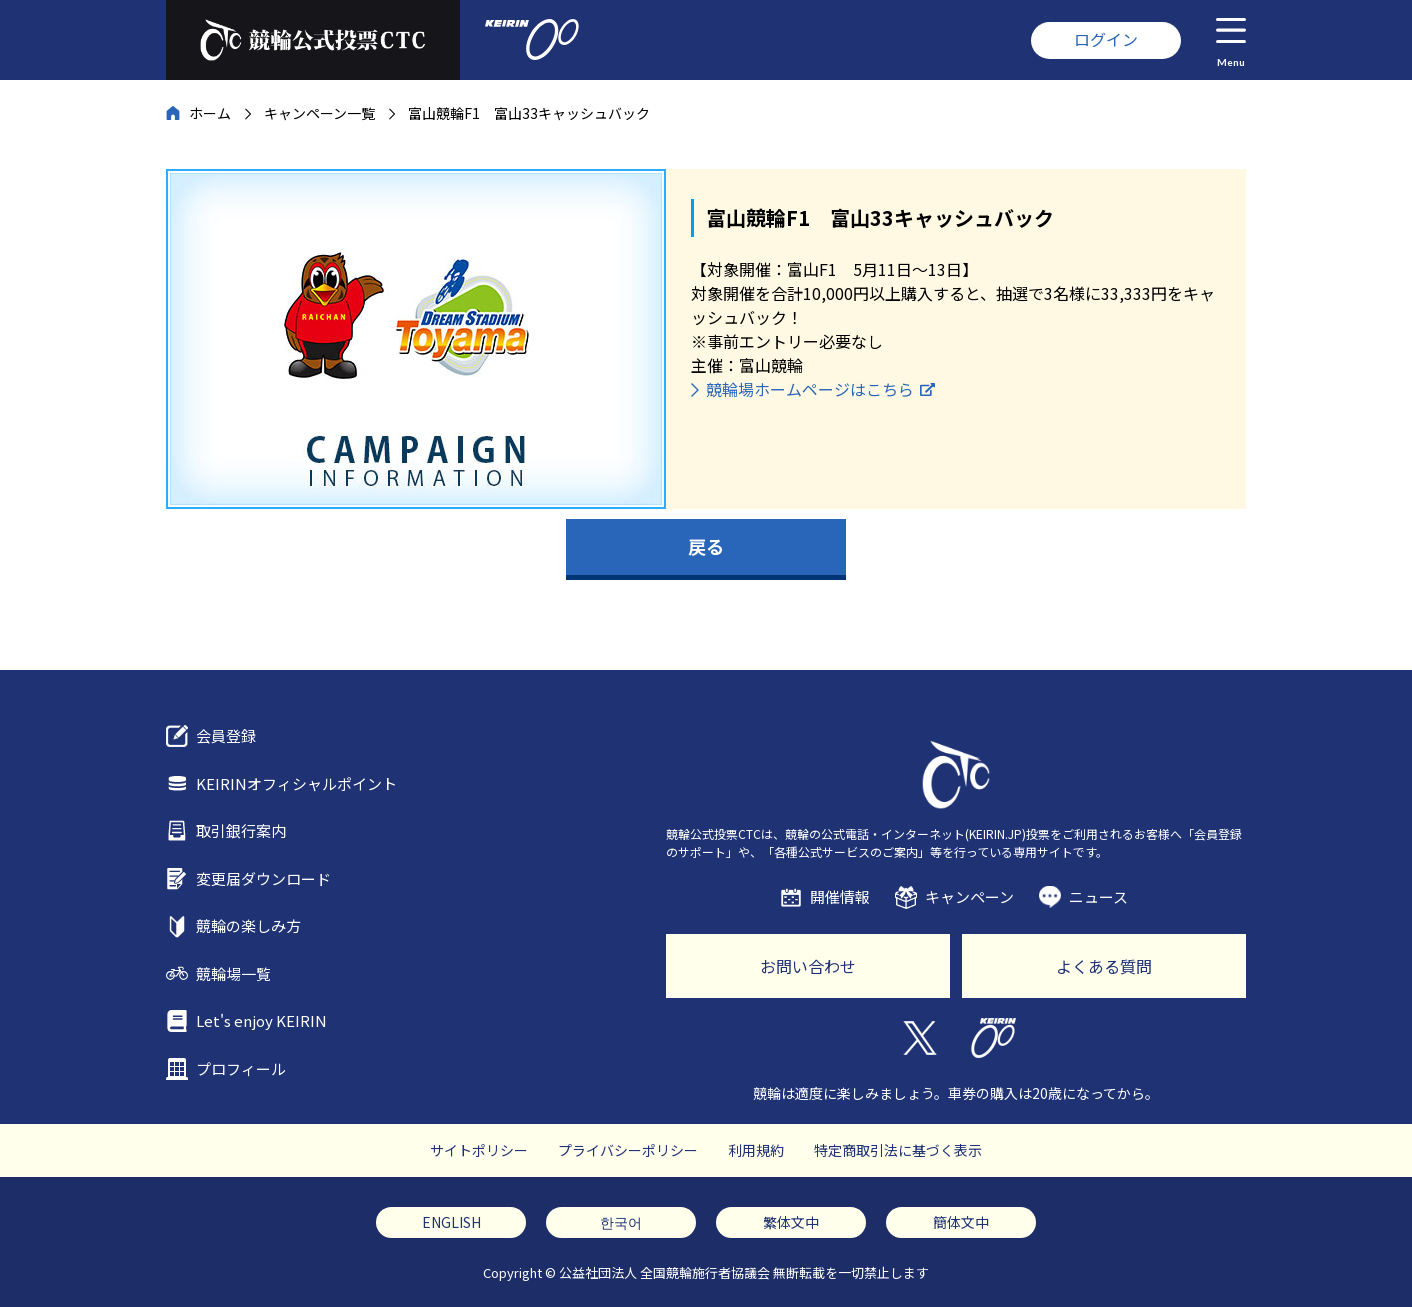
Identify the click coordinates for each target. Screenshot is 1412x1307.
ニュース (1098, 896)
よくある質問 (1104, 966)
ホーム (210, 113)
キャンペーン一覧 (319, 113)
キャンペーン (969, 896)
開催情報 (840, 896)
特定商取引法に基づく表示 (898, 1150)
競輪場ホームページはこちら (810, 389)
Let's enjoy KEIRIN (261, 1020)
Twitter (918, 1038)
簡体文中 (961, 1222)
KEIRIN (993, 1038)
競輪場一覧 (233, 973)
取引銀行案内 (241, 830)
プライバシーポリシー (628, 1150)
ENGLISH (451, 1222)
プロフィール (241, 1068)
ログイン (1106, 39)
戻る (706, 546)
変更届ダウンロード (263, 878)
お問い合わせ (808, 966)
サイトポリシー (479, 1150)
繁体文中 (791, 1222)
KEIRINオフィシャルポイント (296, 783)
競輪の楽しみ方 (248, 925)
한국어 (621, 1222)
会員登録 (226, 735)
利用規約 (756, 1150)
